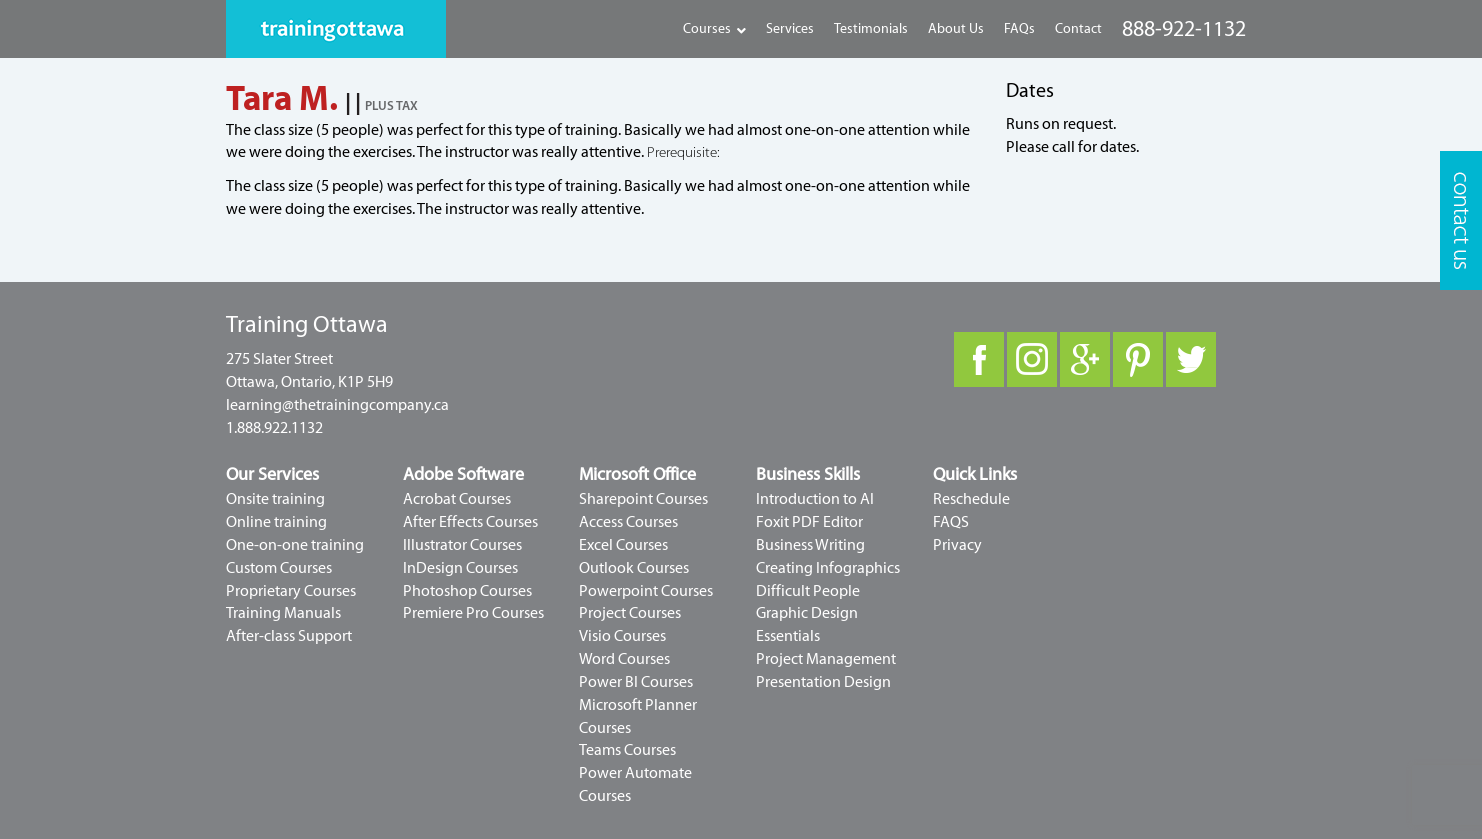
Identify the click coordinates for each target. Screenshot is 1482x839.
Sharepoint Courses (643, 499)
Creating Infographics (828, 568)
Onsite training (275, 499)
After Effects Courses (470, 522)
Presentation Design (823, 682)
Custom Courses (279, 568)
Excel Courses (623, 545)
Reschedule (971, 499)
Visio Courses (622, 636)
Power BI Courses (636, 682)
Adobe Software (463, 474)
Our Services (272, 474)
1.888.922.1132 (274, 428)
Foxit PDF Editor (809, 522)
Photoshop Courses (467, 591)
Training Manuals (283, 613)
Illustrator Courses (462, 545)
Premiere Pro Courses (473, 613)
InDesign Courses (460, 568)
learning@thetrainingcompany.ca (337, 405)
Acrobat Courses (457, 499)
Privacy (957, 545)
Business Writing (810, 545)
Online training (276, 522)
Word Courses (624, 659)
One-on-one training (295, 545)
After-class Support (289, 636)
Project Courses (630, 613)
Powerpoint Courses (646, 591)
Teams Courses (627, 750)
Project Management (826, 659)
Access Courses (628, 522)
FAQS (951, 522)
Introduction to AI (815, 499)
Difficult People (808, 591)
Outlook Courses (634, 568)
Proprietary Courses (291, 591)
